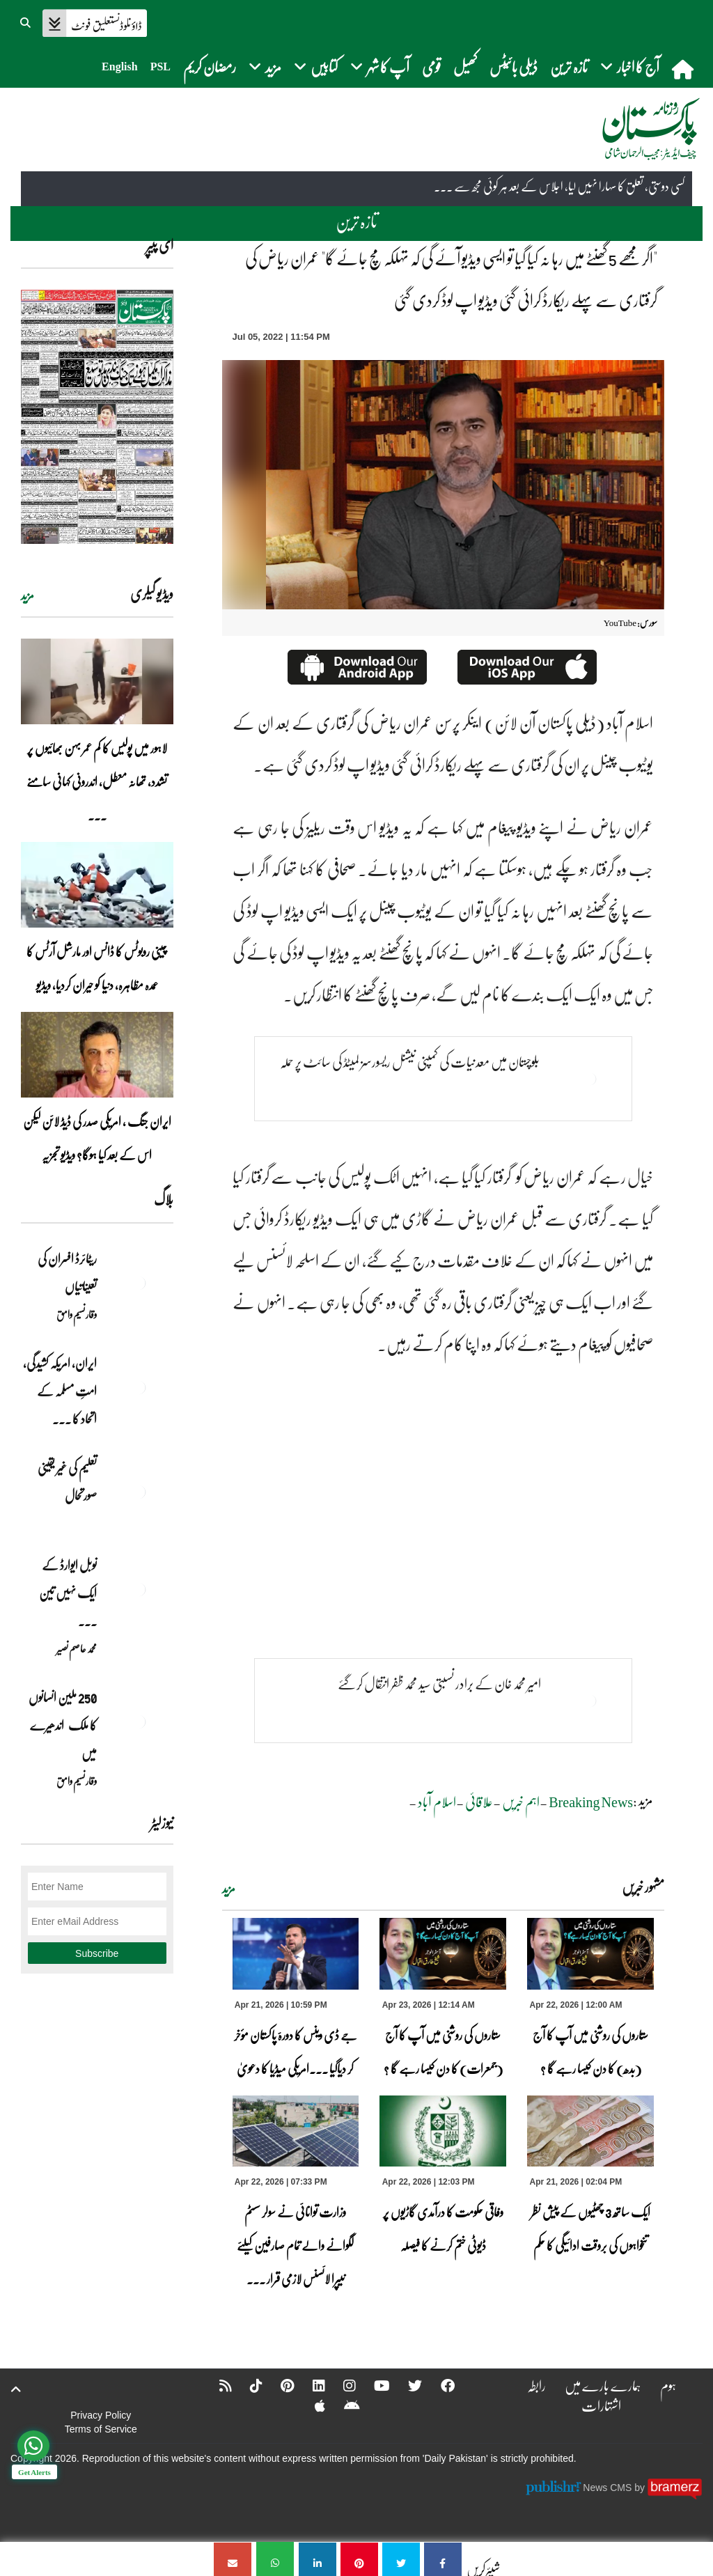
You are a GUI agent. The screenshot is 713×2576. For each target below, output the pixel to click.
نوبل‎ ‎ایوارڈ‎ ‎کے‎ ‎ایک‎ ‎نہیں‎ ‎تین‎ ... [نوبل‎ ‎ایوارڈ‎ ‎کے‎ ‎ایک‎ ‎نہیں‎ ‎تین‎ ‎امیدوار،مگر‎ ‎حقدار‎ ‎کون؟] (68, 1592)
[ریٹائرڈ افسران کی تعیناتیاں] (138, 1282)
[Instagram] (340, 2385)
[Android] (342, 2405)
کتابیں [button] (316, 66)
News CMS (608, 2487)
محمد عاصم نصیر (76, 1648)
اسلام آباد (437, 1801)
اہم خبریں (521, 1801)
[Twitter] (407, 2385)
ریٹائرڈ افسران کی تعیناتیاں (67, 1272)
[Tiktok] (245, 2385)
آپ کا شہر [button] (379, 66)
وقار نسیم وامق (76, 1314)
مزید (228, 1889)
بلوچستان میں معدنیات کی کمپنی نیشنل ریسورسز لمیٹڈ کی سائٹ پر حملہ (410, 1062)
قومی (431, 66)
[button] (26, 21)
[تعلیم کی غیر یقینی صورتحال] (138, 1491)
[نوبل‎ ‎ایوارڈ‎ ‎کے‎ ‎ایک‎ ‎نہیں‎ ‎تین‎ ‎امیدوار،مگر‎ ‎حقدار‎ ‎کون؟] (138, 1589)
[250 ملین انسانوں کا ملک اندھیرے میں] (138, 1721)
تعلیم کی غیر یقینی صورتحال (67, 1481)
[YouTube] (373, 2385)
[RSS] (214, 2385)
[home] (684, 69)
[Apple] (310, 2405)
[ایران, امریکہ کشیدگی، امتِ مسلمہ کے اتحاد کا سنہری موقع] (138, 1387)
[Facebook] (440, 2385)
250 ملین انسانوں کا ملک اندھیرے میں (63, 1725)
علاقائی (479, 1801)
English (120, 66)
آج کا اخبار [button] (629, 66)
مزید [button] (265, 66)
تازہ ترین (569, 66)
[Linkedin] (309, 2385)
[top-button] (16, 2389)
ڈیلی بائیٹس (513, 66)
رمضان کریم (209, 66)
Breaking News (591, 1801)
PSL (160, 66)
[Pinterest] (277, 2385)
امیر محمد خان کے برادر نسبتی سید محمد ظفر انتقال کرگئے (439, 1684)
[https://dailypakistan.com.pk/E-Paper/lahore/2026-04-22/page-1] (97, 417)
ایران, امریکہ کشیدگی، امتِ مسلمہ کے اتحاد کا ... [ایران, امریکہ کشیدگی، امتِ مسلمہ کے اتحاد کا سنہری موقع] (60, 1391)
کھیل (465, 66)
